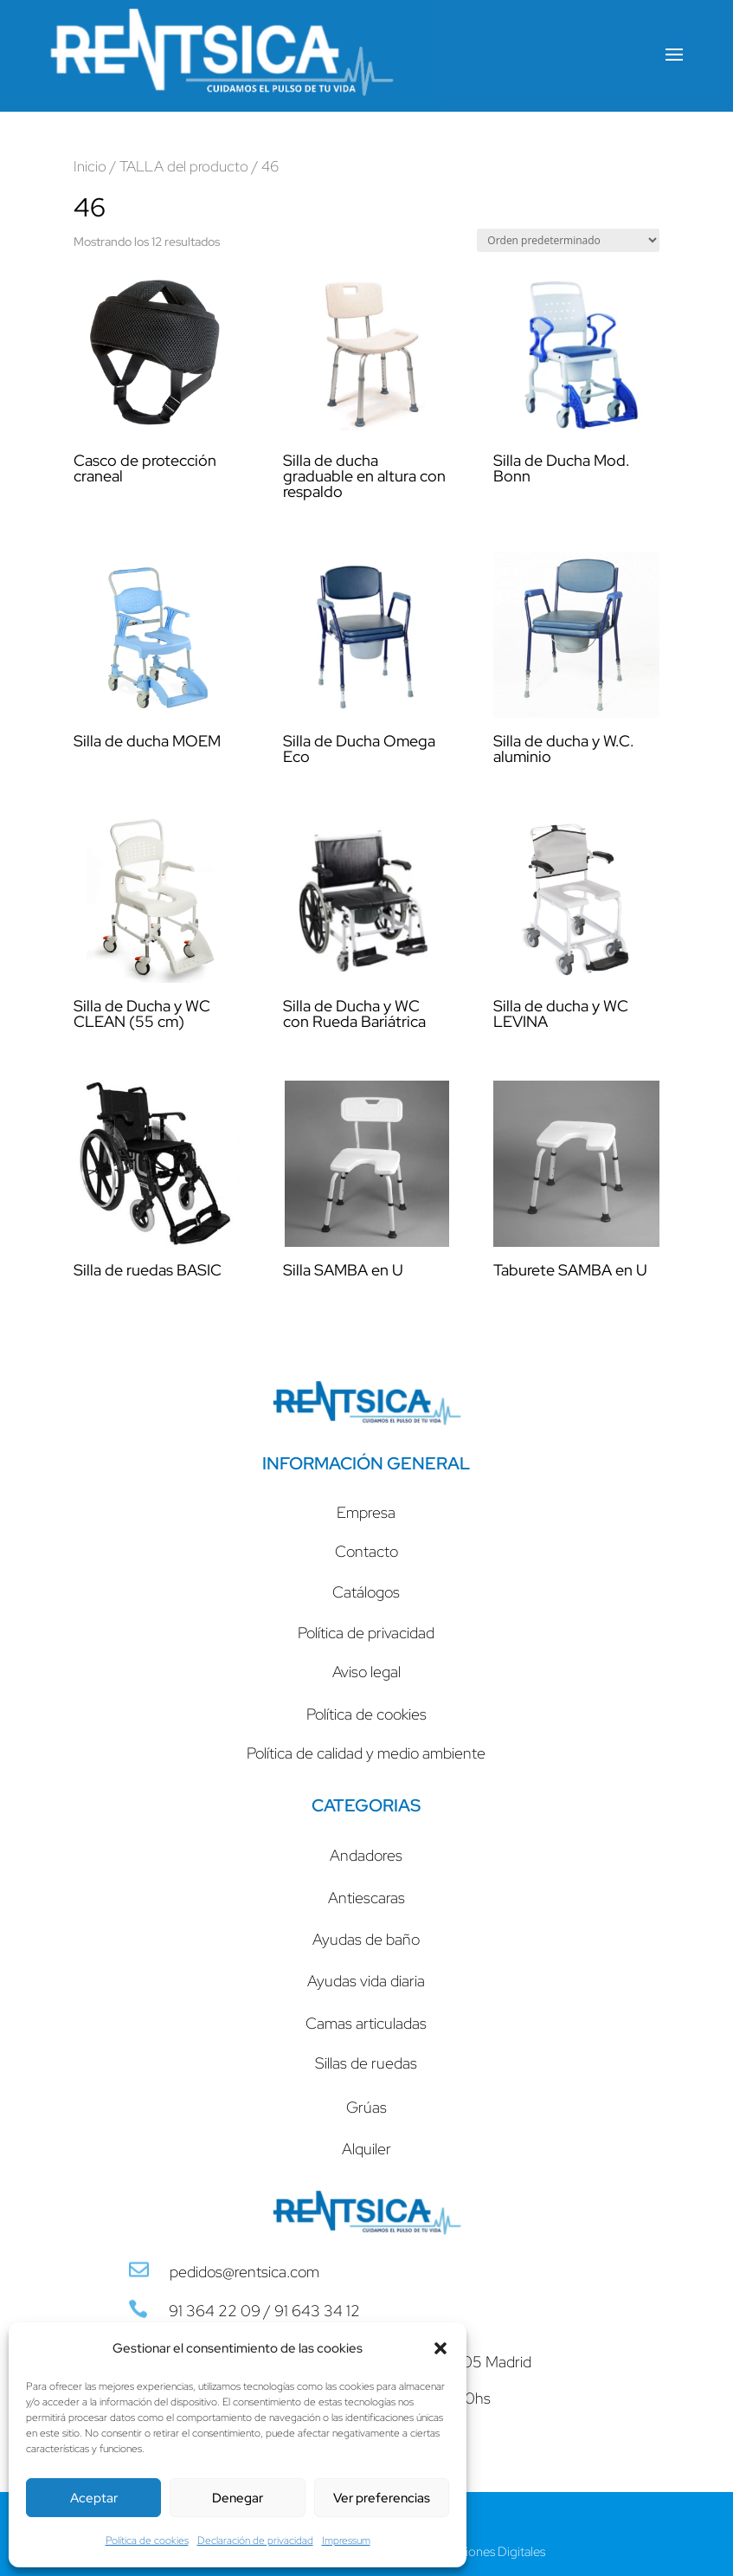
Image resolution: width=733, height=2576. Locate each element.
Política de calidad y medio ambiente (366, 1753)
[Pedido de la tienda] (568, 240)
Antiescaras (366, 1898)
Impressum (346, 2540)
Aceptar (94, 2498)
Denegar (237, 2498)
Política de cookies (147, 2540)
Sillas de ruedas (366, 2063)
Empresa (366, 1512)
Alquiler (366, 2149)
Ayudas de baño (366, 1939)
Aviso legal (366, 1672)
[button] (440, 2348)
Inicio (90, 166)
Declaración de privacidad (255, 2540)
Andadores (366, 1855)
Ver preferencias (381, 2498)
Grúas (366, 2107)
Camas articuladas (366, 2023)
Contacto (366, 1551)
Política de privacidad (366, 1633)
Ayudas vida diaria (366, 1981)
